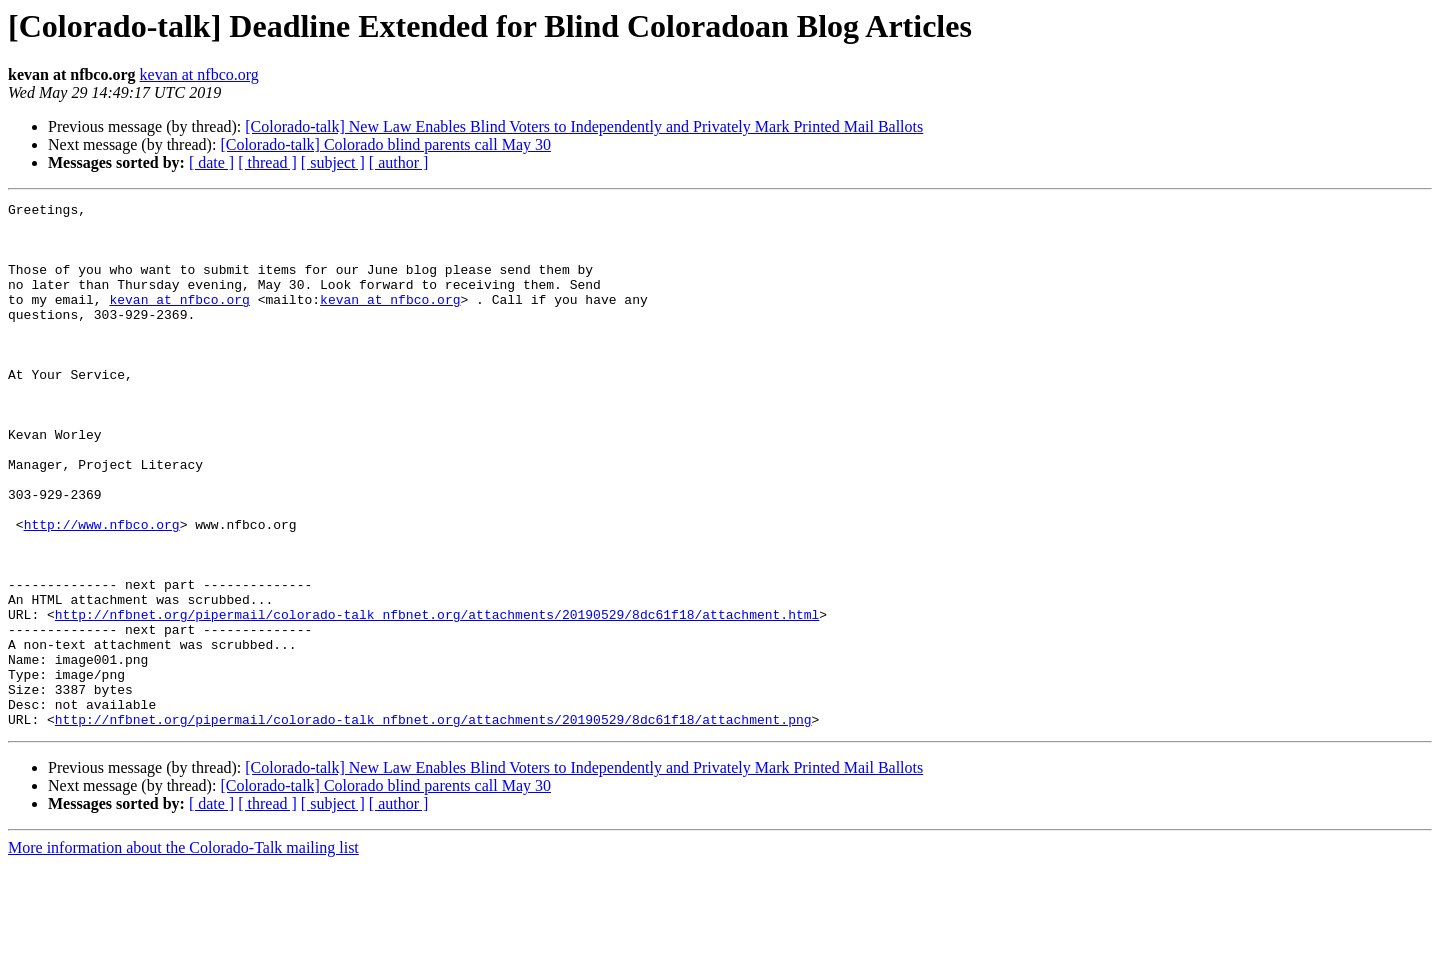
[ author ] (399, 162)
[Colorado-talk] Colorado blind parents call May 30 (385, 144)
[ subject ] (333, 162)
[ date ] (211, 162)
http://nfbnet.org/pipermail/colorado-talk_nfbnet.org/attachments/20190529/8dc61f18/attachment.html (437, 698)
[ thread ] (267, 162)
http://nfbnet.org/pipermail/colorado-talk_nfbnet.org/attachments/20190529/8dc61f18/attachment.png (433, 824)
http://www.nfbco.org (102, 590)
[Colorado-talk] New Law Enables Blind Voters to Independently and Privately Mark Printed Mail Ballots (584, 126)
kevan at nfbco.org (199, 74)
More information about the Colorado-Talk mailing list (183, 952)
